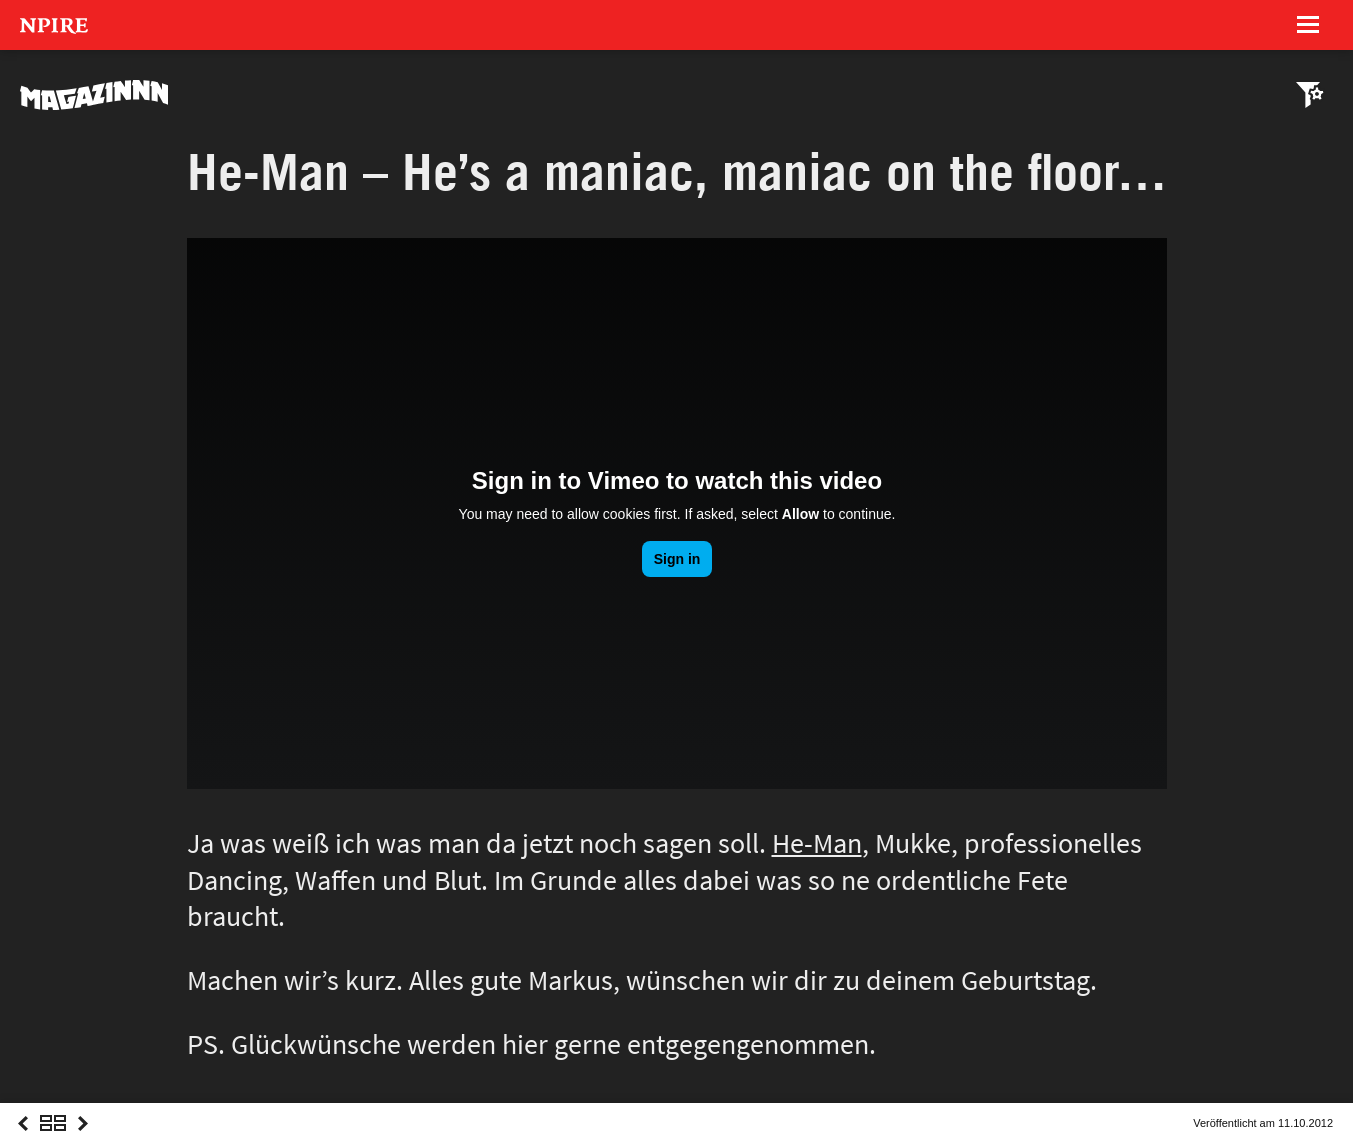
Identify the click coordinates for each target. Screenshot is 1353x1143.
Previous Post (23, 1141)
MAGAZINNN (95, 95)
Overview (53, 1141)
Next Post (83, 1141)
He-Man (817, 843)
